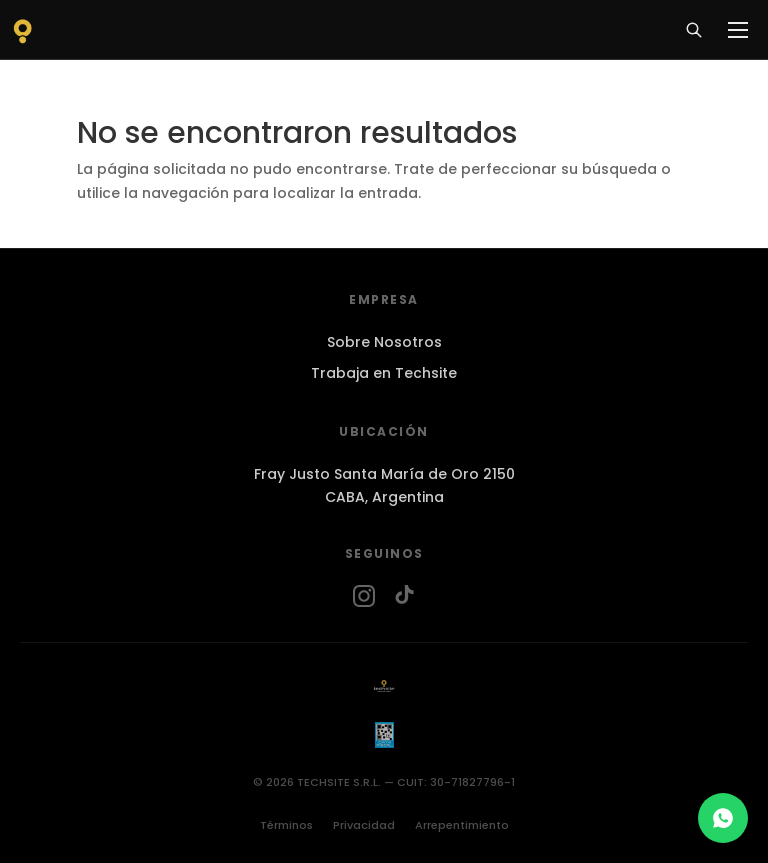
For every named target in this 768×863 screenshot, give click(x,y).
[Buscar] (694, 30)
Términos (286, 825)
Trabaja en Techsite (384, 373)
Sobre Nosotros (384, 342)
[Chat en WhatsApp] (723, 818)
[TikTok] (404, 596)
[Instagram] (364, 596)
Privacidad (364, 825)
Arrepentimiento (462, 825)
